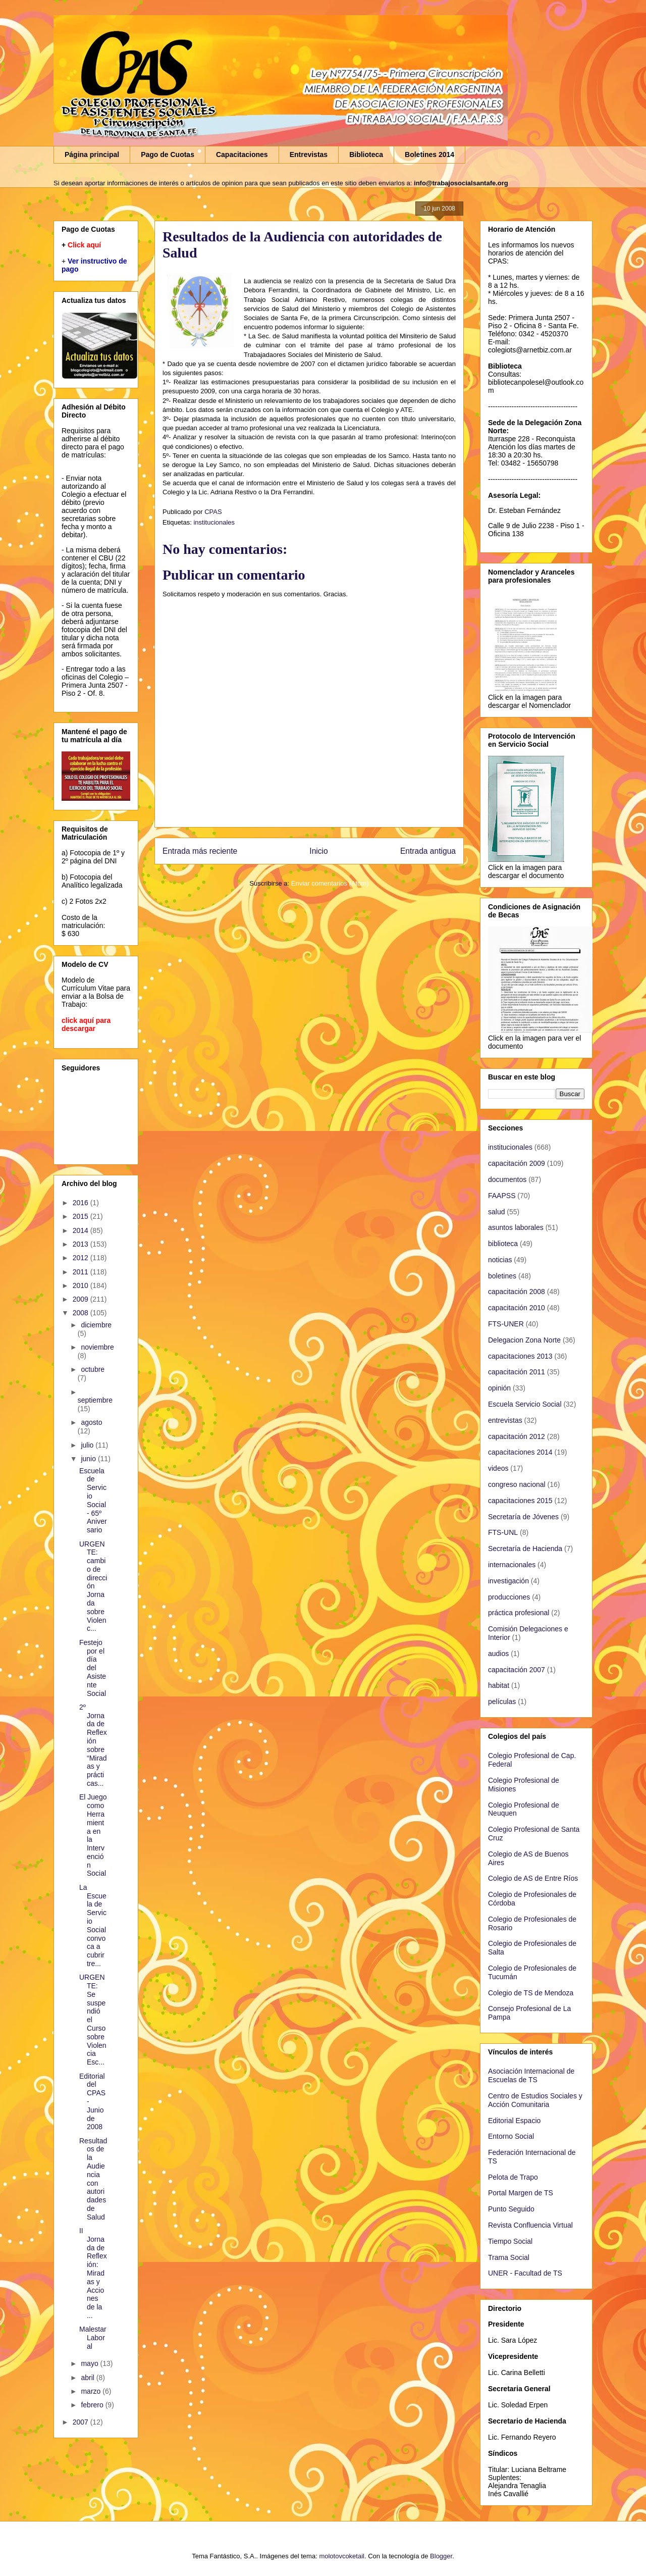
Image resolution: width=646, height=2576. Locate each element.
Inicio (318, 851)
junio (89, 1459)
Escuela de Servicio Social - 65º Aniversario (93, 1500)
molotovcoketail (341, 2556)
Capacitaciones (242, 154)
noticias (500, 1260)
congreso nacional (517, 1484)
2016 (81, 1203)
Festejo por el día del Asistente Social (92, 1667)
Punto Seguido (511, 2209)
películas (502, 1701)
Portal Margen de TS (520, 2193)
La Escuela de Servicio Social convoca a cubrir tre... (92, 1925)
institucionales (214, 522)
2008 (81, 1313)
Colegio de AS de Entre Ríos (533, 1878)
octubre (92, 1369)
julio (88, 1445)
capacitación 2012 (516, 1436)
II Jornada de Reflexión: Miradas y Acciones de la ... (93, 2273)
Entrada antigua (428, 851)
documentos (507, 1179)
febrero (93, 2405)
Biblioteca (366, 154)
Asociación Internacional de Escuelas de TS (531, 2075)
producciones (509, 1597)
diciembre (96, 1325)
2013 (81, 1244)
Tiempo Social (510, 2241)
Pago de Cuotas (167, 154)
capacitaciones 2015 (520, 1501)
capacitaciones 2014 (520, 1452)
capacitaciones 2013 (520, 1356)
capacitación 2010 (516, 1308)
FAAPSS (501, 1196)
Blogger (441, 2556)
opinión (499, 1388)
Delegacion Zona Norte (524, 1340)
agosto (91, 1422)
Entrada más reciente (200, 851)
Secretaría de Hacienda (525, 1548)
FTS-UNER (506, 1324)
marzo (91, 2391)
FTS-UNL (503, 1532)
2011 (81, 1272)
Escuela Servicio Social (525, 1404)
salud (496, 1212)
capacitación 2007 (516, 1670)
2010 (81, 1285)
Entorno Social (511, 2136)
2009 (81, 1299)
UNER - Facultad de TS (525, 2273)
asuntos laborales (516, 1227)
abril (88, 2378)
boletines (502, 1276)
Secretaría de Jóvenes (523, 1517)
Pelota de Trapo (513, 2177)
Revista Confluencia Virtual (530, 2225)
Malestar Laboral (92, 2337)
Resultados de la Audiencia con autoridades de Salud (93, 2179)
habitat (498, 1685)
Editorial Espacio (514, 2121)
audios (498, 1654)
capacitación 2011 (516, 1372)
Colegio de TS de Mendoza (530, 1993)
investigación (508, 1581)
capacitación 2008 (516, 1291)
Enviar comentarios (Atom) (330, 883)
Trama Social (508, 2257)
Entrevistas (309, 154)
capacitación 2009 (516, 1163)
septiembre (95, 1400)
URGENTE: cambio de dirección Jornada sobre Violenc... (93, 1586)
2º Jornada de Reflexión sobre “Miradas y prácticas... (93, 1745)
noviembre (97, 1347)
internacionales (511, 1565)
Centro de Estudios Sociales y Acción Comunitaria (535, 2100)
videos (498, 1468)
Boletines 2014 (429, 154)
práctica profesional (518, 1613)
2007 (81, 2422)
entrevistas (505, 1420)
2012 (81, 1258)
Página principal (92, 154)
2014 (81, 1230)
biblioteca (503, 1244)
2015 (81, 1216)
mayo (90, 2363)
